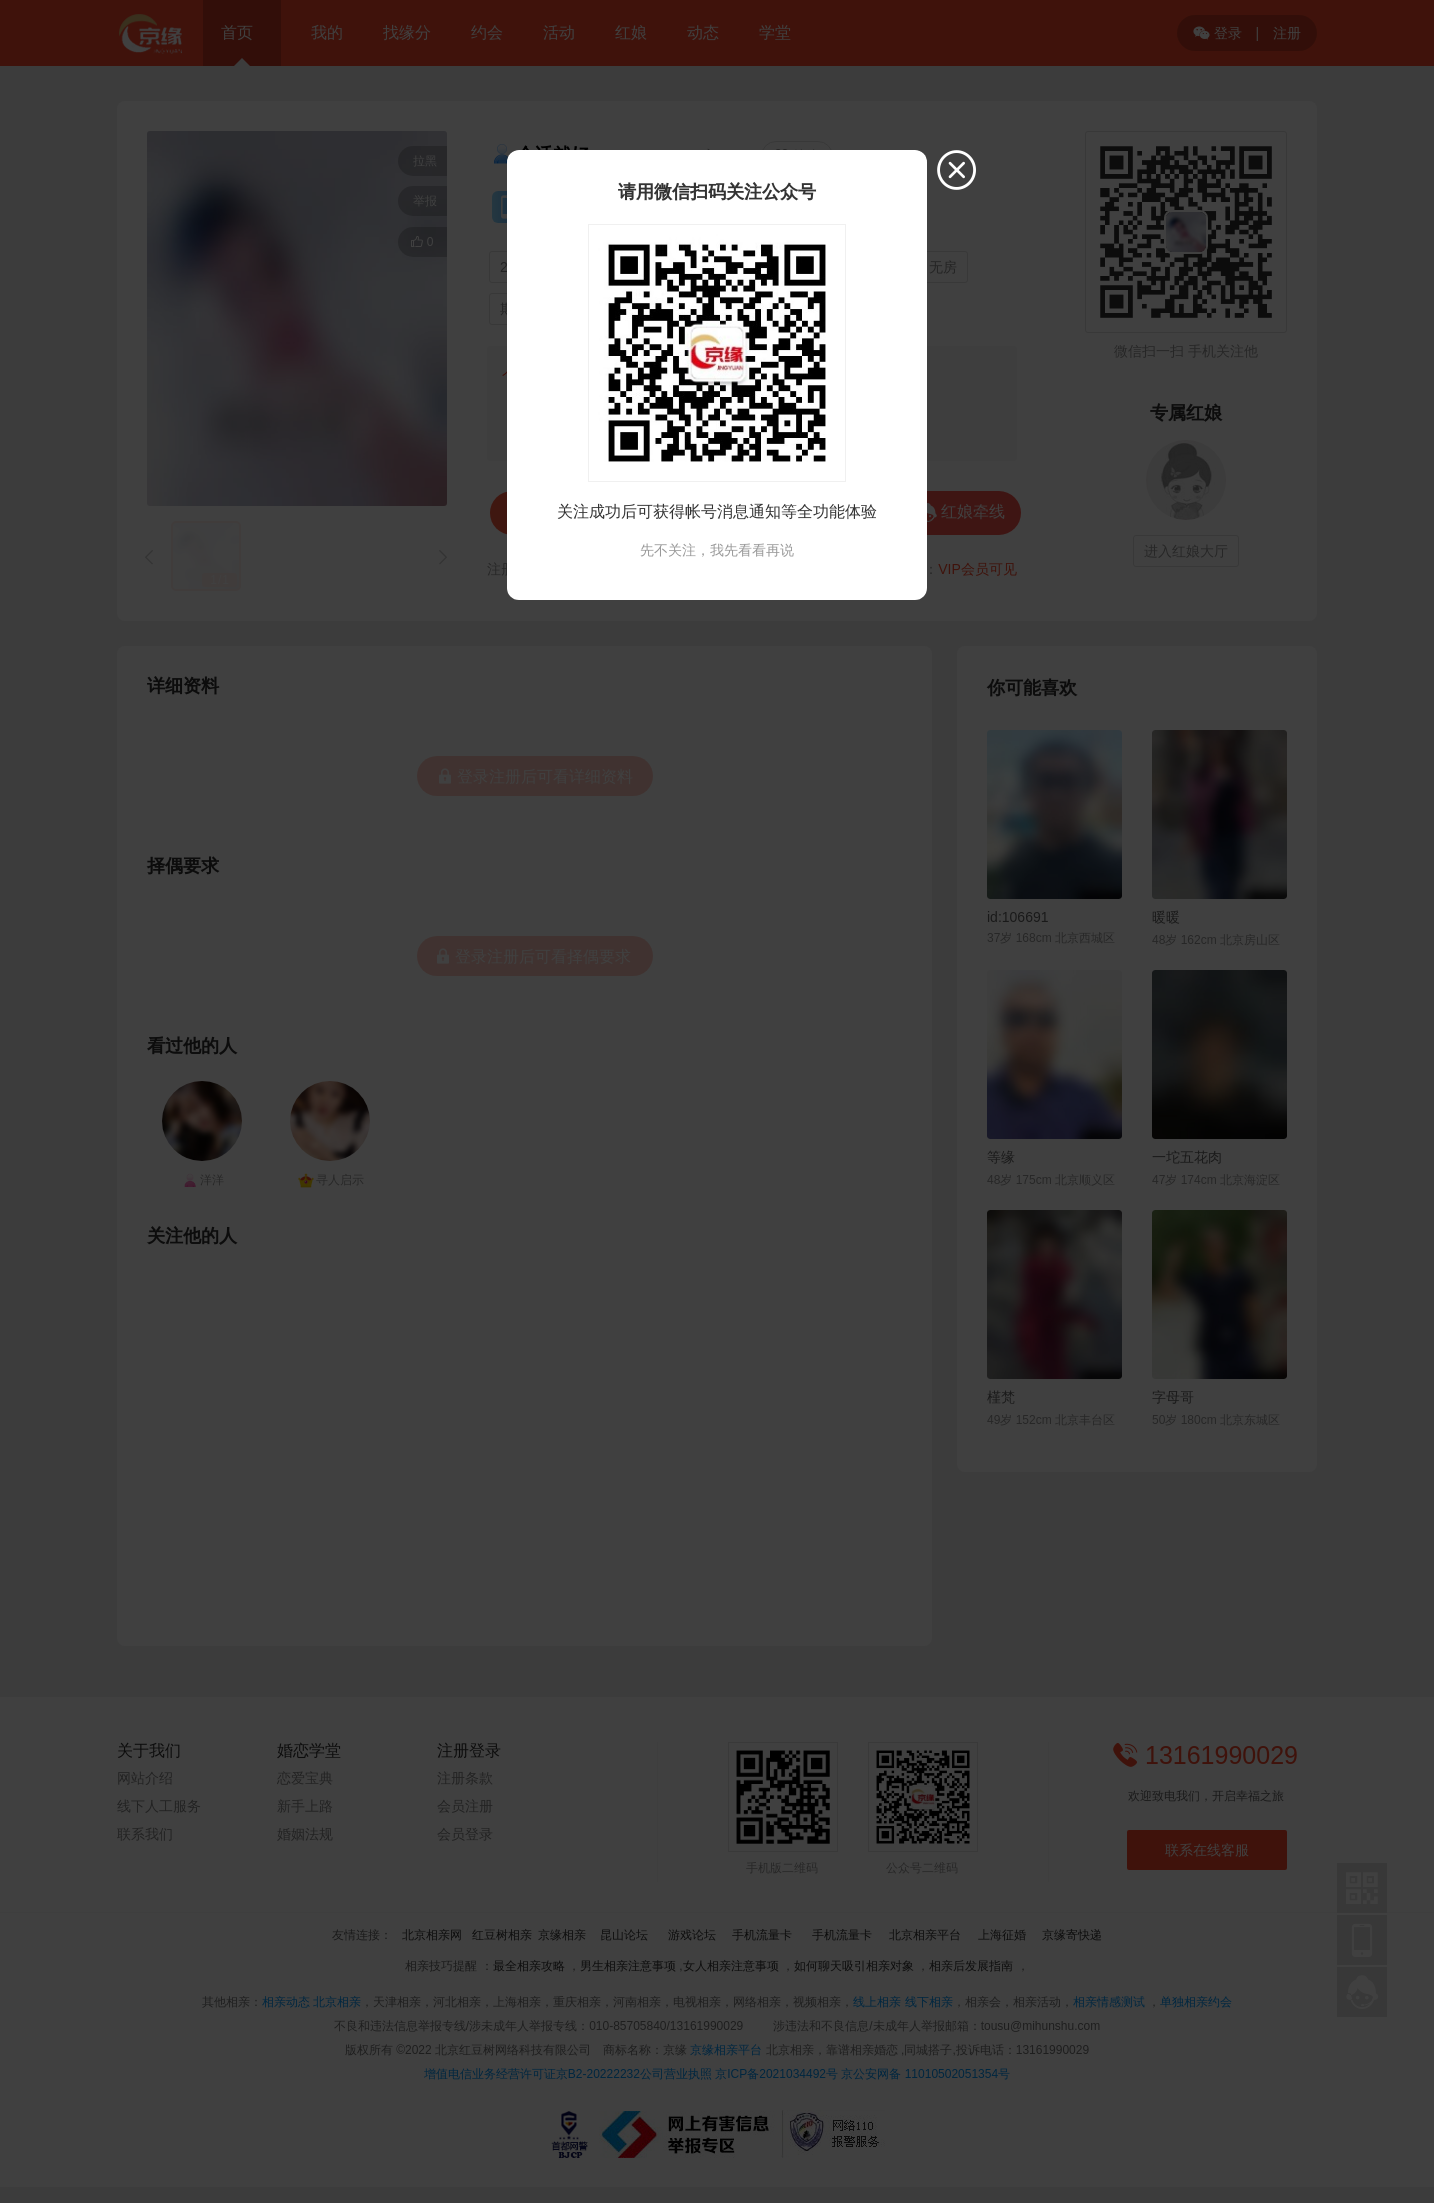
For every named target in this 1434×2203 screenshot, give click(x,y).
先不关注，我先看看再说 (717, 550)
